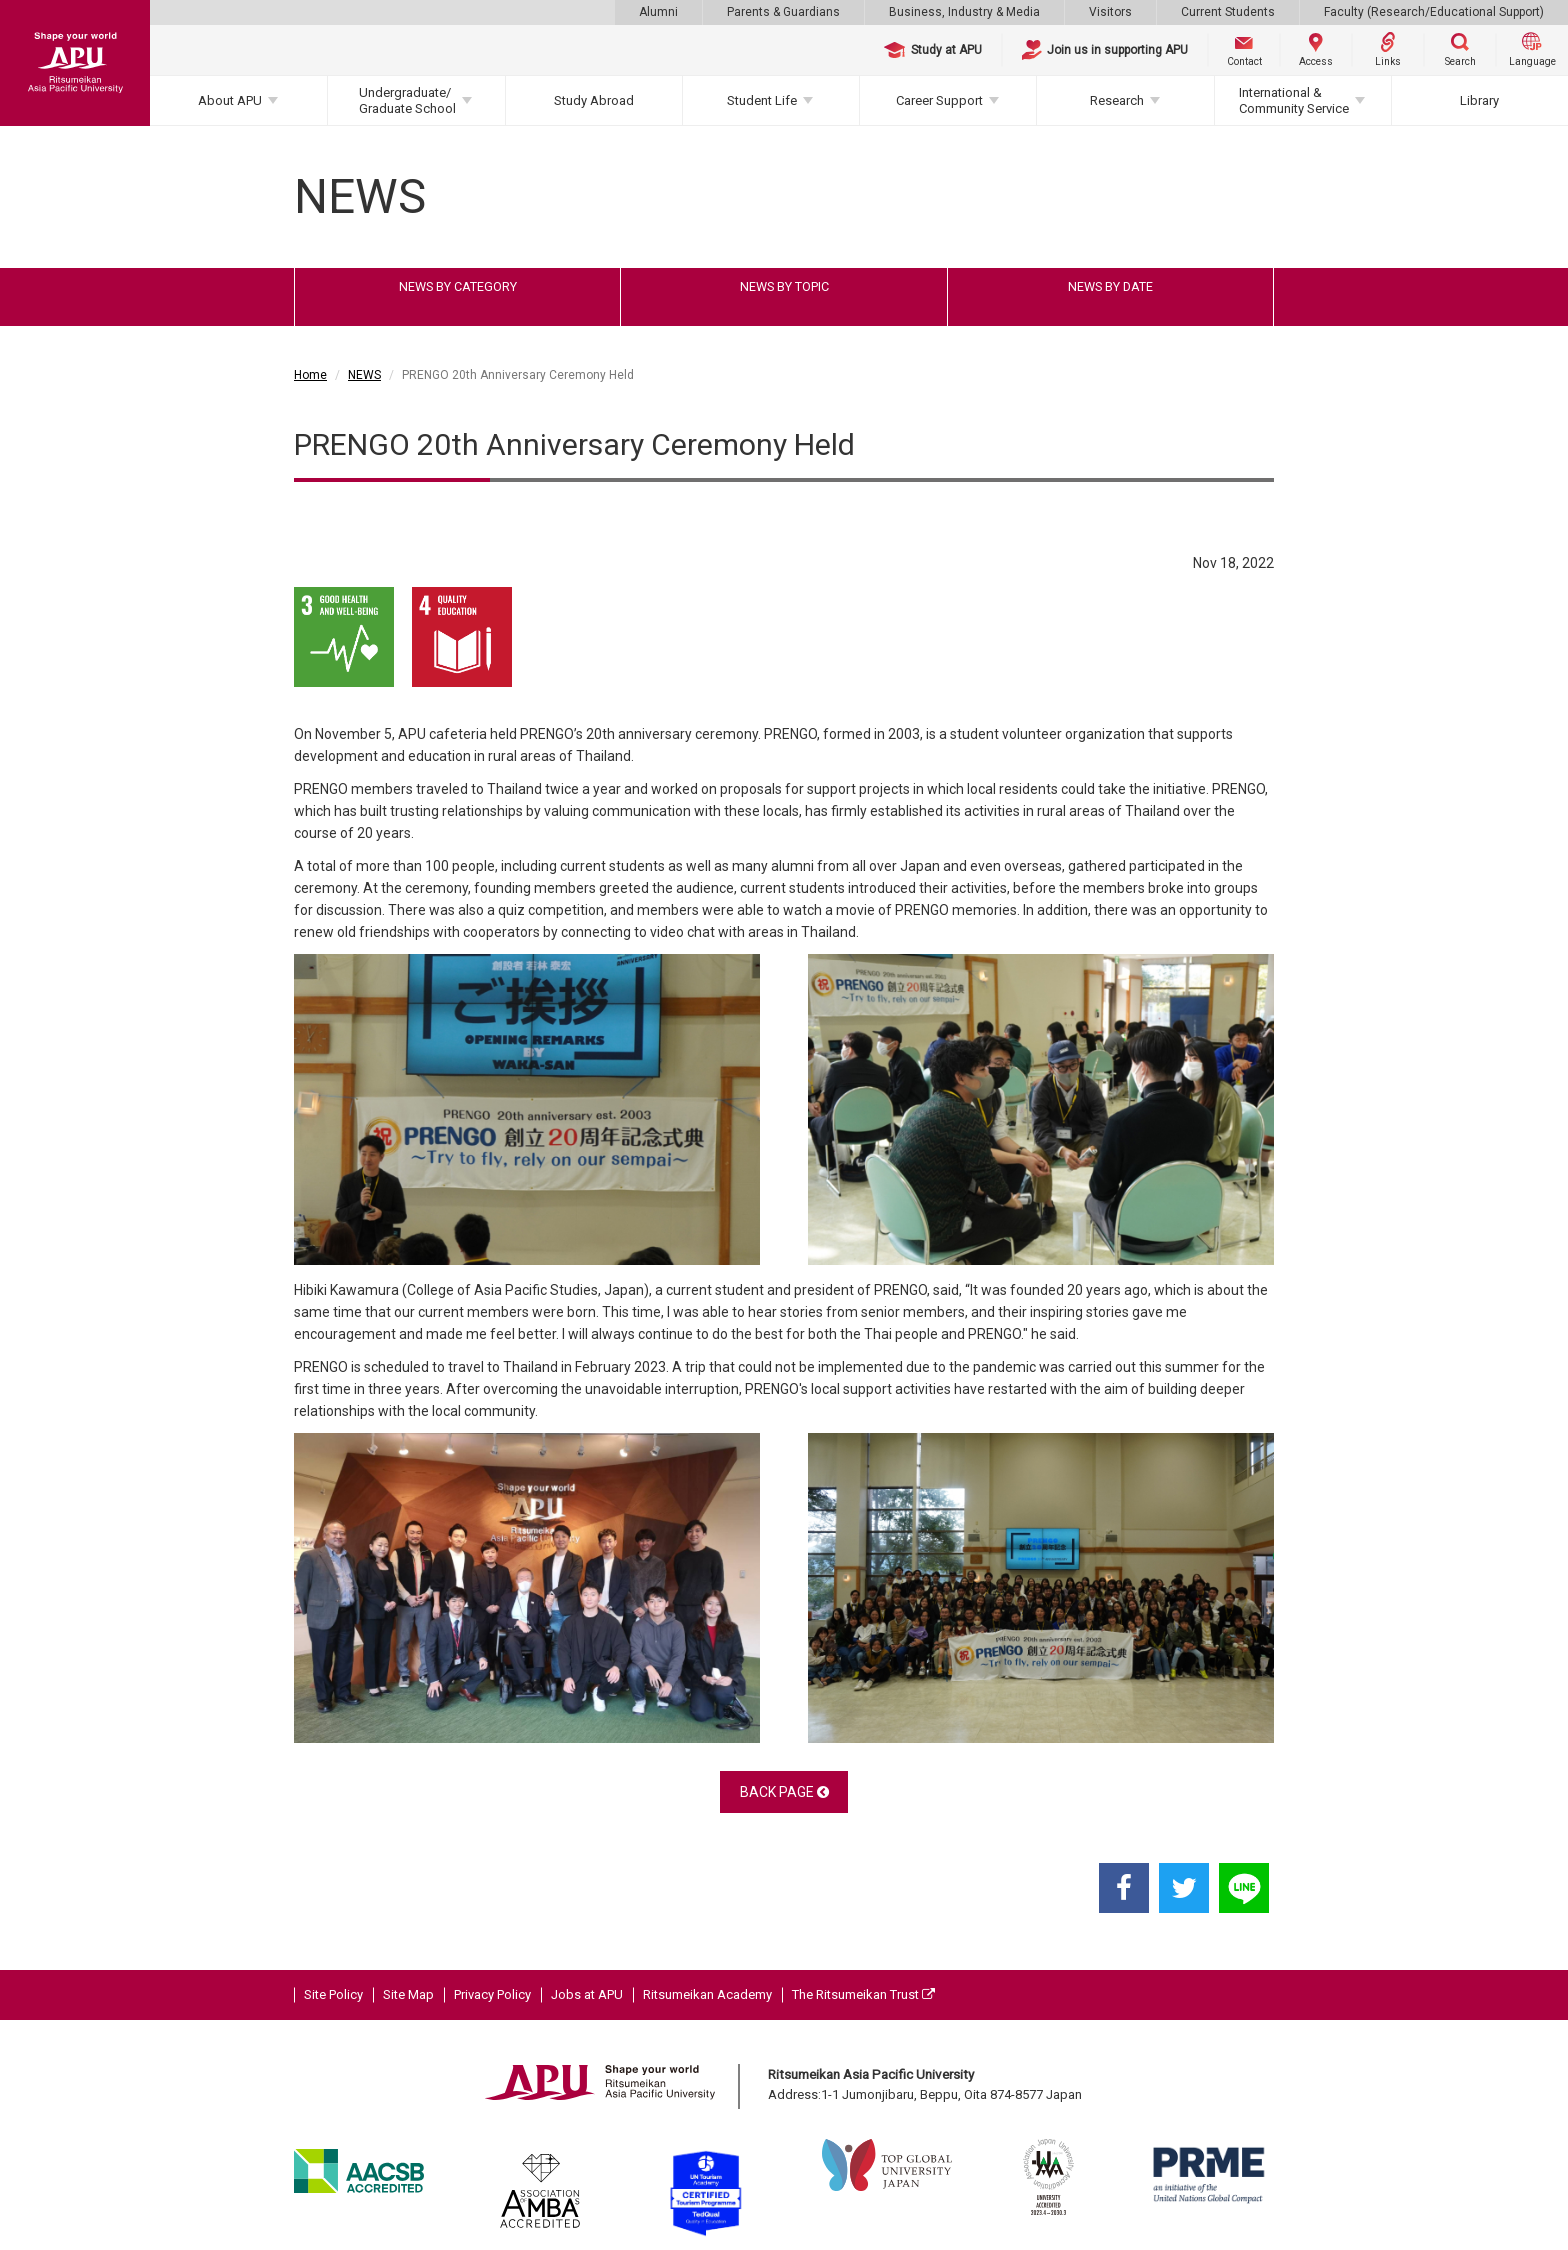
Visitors (1110, 12)
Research (1117, 100)
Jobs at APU (587, 1994)
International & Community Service (1294, 100)
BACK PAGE (784, 1792)
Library (1479, 100)
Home (310, 375)
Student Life (762, 100)
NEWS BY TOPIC (784, 286)
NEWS (364, 375)
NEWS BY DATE (1110, 286)
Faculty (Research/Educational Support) (1434, 12)
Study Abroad (594, 100)
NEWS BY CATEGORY (458, 286)
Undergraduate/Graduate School (407, 100)
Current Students (1228, 12)
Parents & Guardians (783, 12)
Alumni (658, 12)
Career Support (939, 100)
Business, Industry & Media (964, 12)
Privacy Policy (492, 1994)
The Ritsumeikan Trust (863, 1994)
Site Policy (333, 1994)
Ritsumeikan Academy (707, 1994)
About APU (230, 100)
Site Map (408, 1994)
